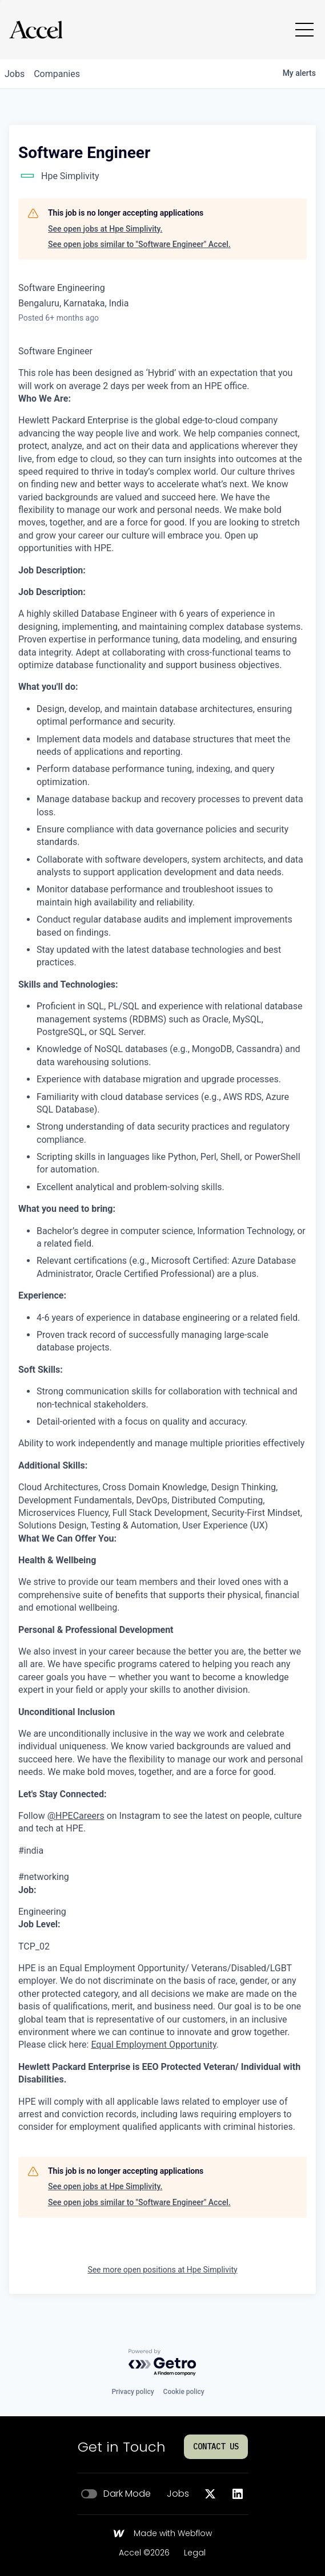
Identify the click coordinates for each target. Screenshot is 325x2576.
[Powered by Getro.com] (163, 2363)
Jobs (178, 2494)
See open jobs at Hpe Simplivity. (105, 228)
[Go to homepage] (35, 29)
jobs (15, 73)
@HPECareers (76, 1815)
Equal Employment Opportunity (153, 2044)
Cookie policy (183, 2392)
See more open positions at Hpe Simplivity (162, 2269)
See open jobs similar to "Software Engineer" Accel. (139, 244)
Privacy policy (132, 2392)
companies (57, 73)
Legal (195, 2553)
